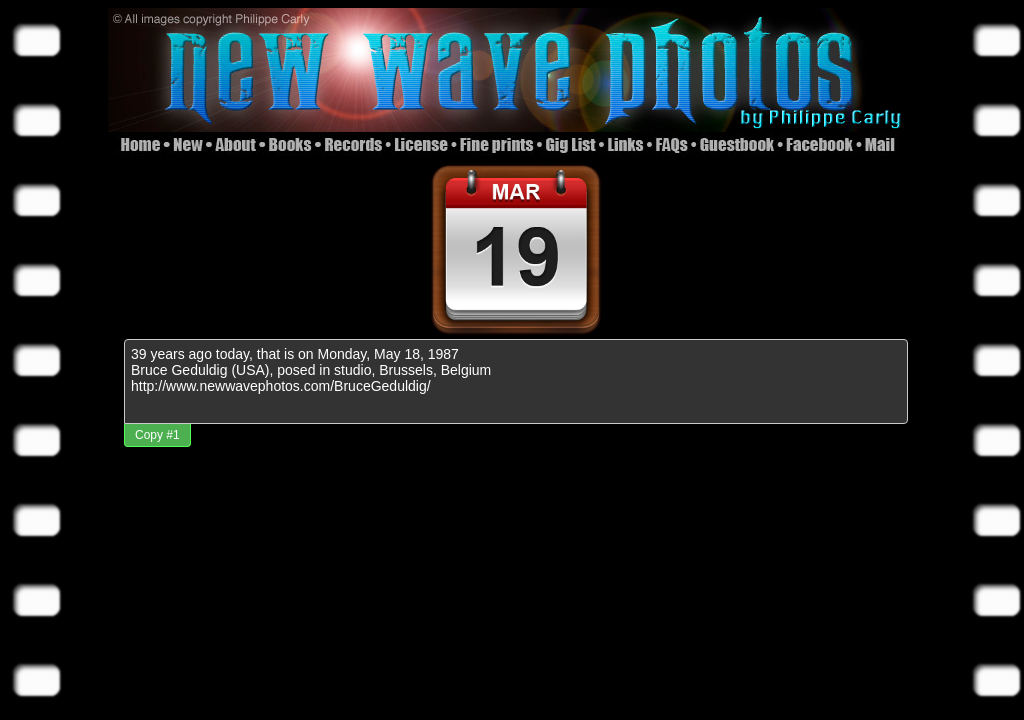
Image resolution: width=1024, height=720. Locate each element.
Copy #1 (157, 435)
